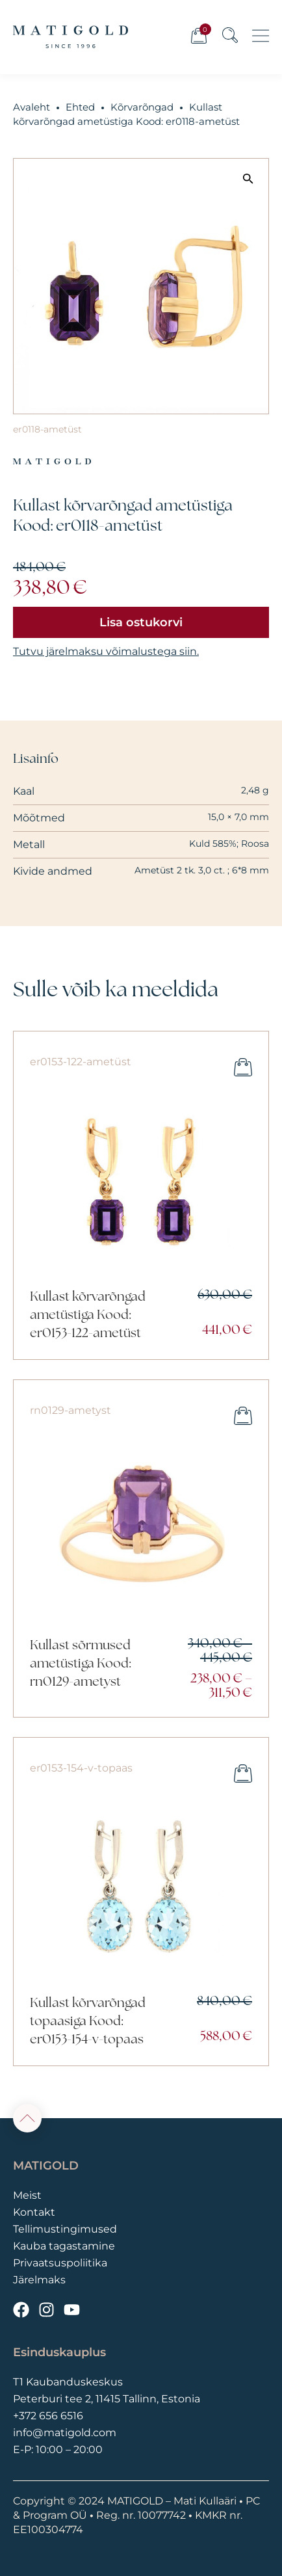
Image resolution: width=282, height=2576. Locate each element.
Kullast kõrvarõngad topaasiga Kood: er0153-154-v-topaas (88, 2022)
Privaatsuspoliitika (60, 2263)
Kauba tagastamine (64, 2246)
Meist (27, 2195)
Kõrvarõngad (141, 107)
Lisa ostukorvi (141, 622)
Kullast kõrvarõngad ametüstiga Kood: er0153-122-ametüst (88, 1315)
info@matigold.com (64, 2432)
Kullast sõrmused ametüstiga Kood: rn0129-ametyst (80, 1664)
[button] (248, 178)
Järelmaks (39, 2280)
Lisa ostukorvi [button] (243, 1067)
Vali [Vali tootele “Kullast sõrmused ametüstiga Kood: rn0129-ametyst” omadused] (243, 1416)
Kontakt (34, 2212)
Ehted (80, 107)
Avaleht (31, 107)
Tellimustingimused (65, 2229)
